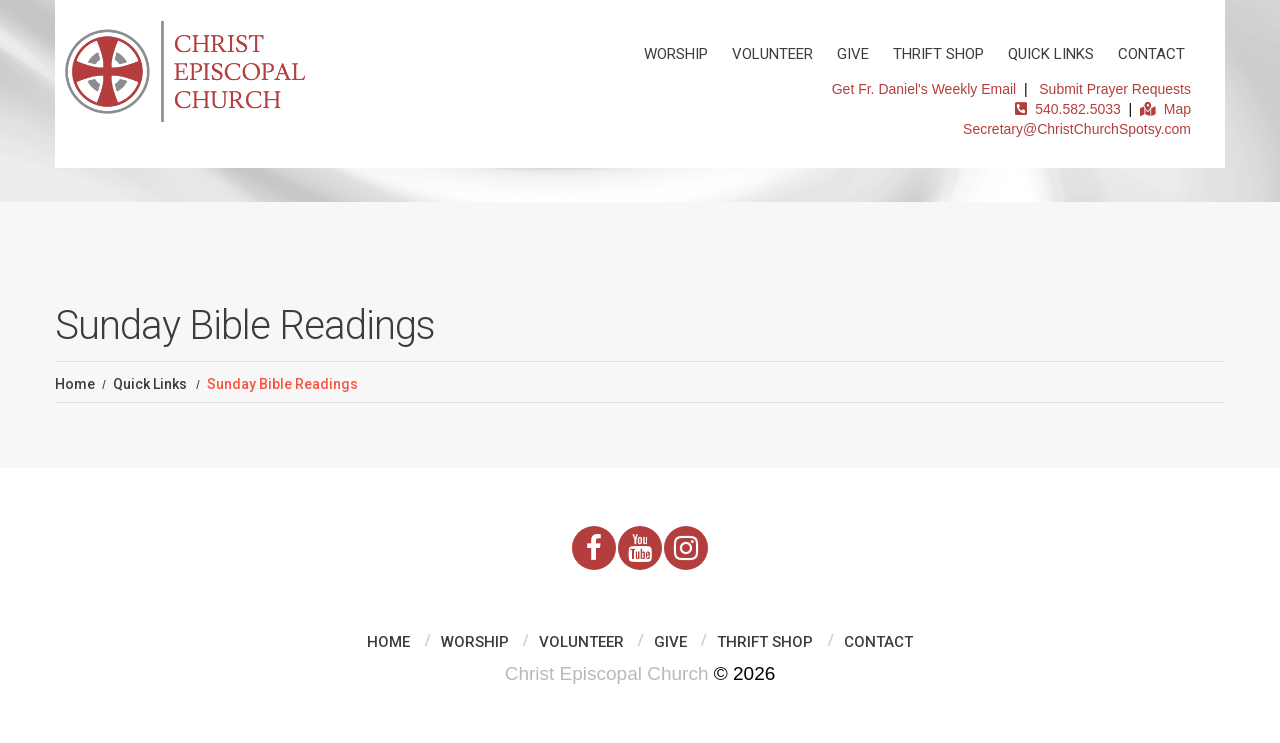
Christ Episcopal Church (607, 673)
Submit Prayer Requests (1115, 89)
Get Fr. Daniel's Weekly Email (924, 89)
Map (1165, 109)
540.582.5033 (1067, 109)
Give (853, 54)
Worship (676, 54)
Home (75, 384)
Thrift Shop (938, 54)
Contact (1151, 54)
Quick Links (1051, 54)
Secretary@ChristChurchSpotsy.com (1077, 129)
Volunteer (772, 54)
